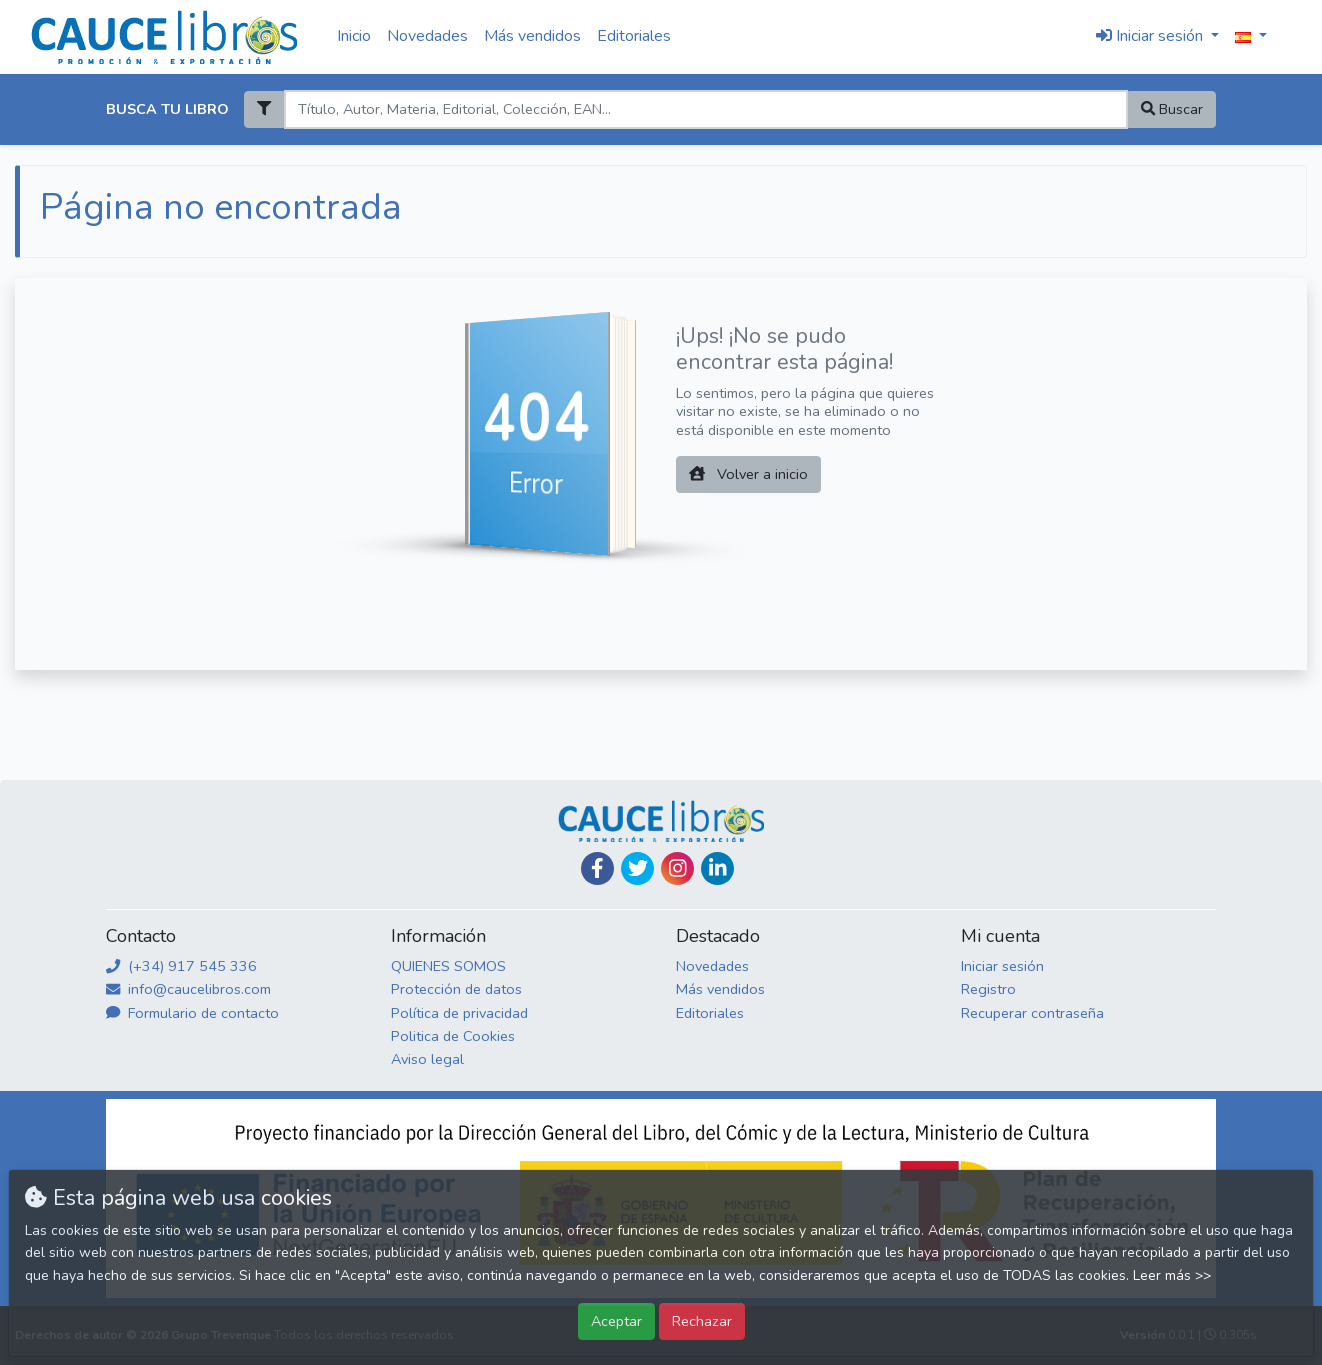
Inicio (354, 36)
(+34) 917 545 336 (181, 966)
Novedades (427, 36)
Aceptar (616, 1321)
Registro (988, 989)
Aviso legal (427, 1059)
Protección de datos (456, 989)
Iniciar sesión (1002, 966)
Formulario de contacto (192, 1013)
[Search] (705, 109)
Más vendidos (532, 36)
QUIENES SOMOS (448, 966)
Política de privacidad (459, 1013)
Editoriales (634, 36)
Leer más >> (1172, 1275)
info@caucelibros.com (188, 989)
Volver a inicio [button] (748, 474)
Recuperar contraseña (1032, 1013)
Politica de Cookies (453, 1036)
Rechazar (702, 1321)
